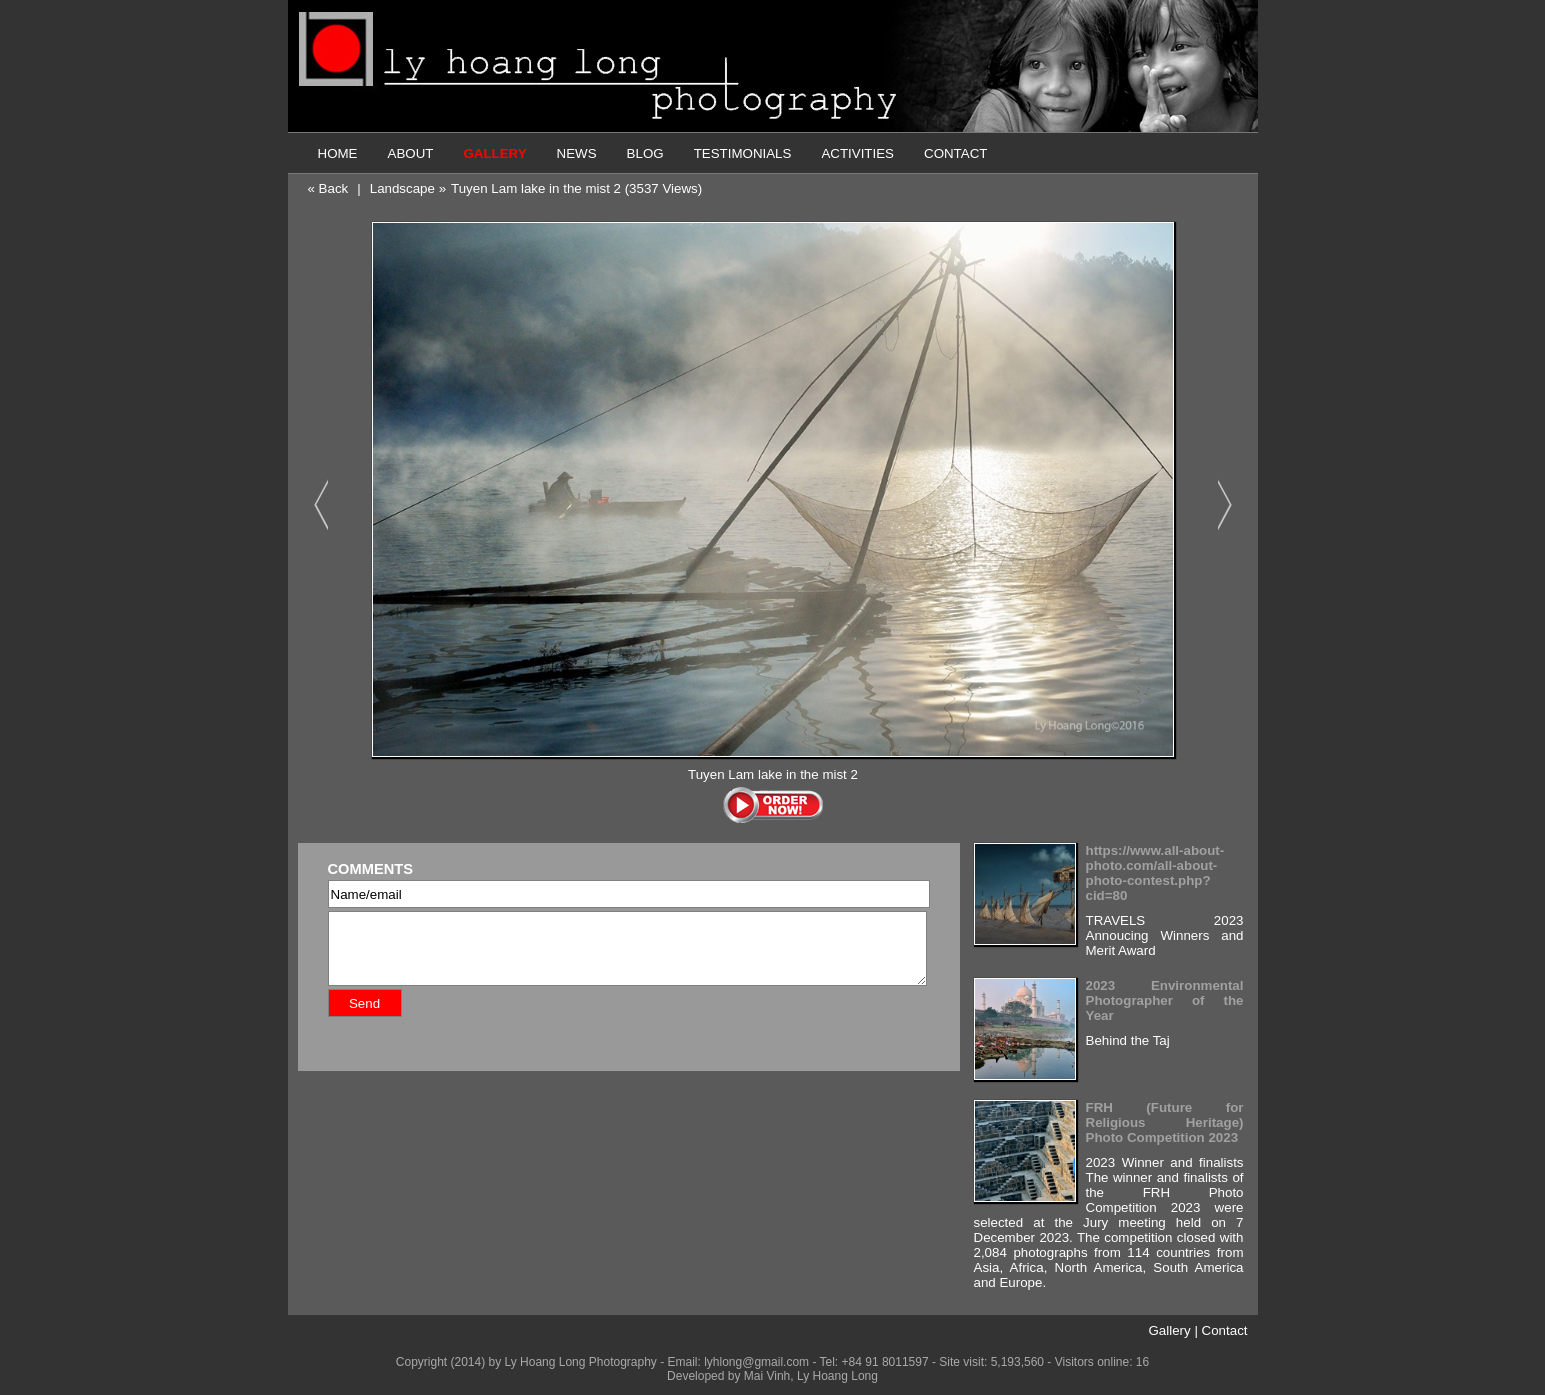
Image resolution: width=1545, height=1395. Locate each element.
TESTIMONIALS (743, 153)
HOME (338, 153)
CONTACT (955, 153)
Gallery (1169, 1330)
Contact (1225, 1330)
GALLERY (494, 153)
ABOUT (411, 153)
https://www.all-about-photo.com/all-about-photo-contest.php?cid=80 (1155, 873)
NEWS (577, 153)
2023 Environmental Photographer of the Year (1165, 1000)
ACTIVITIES (857, 153)
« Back (328, 188)
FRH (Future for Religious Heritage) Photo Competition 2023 (1165, 1122)
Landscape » (408, 188)
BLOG (645, 153)
